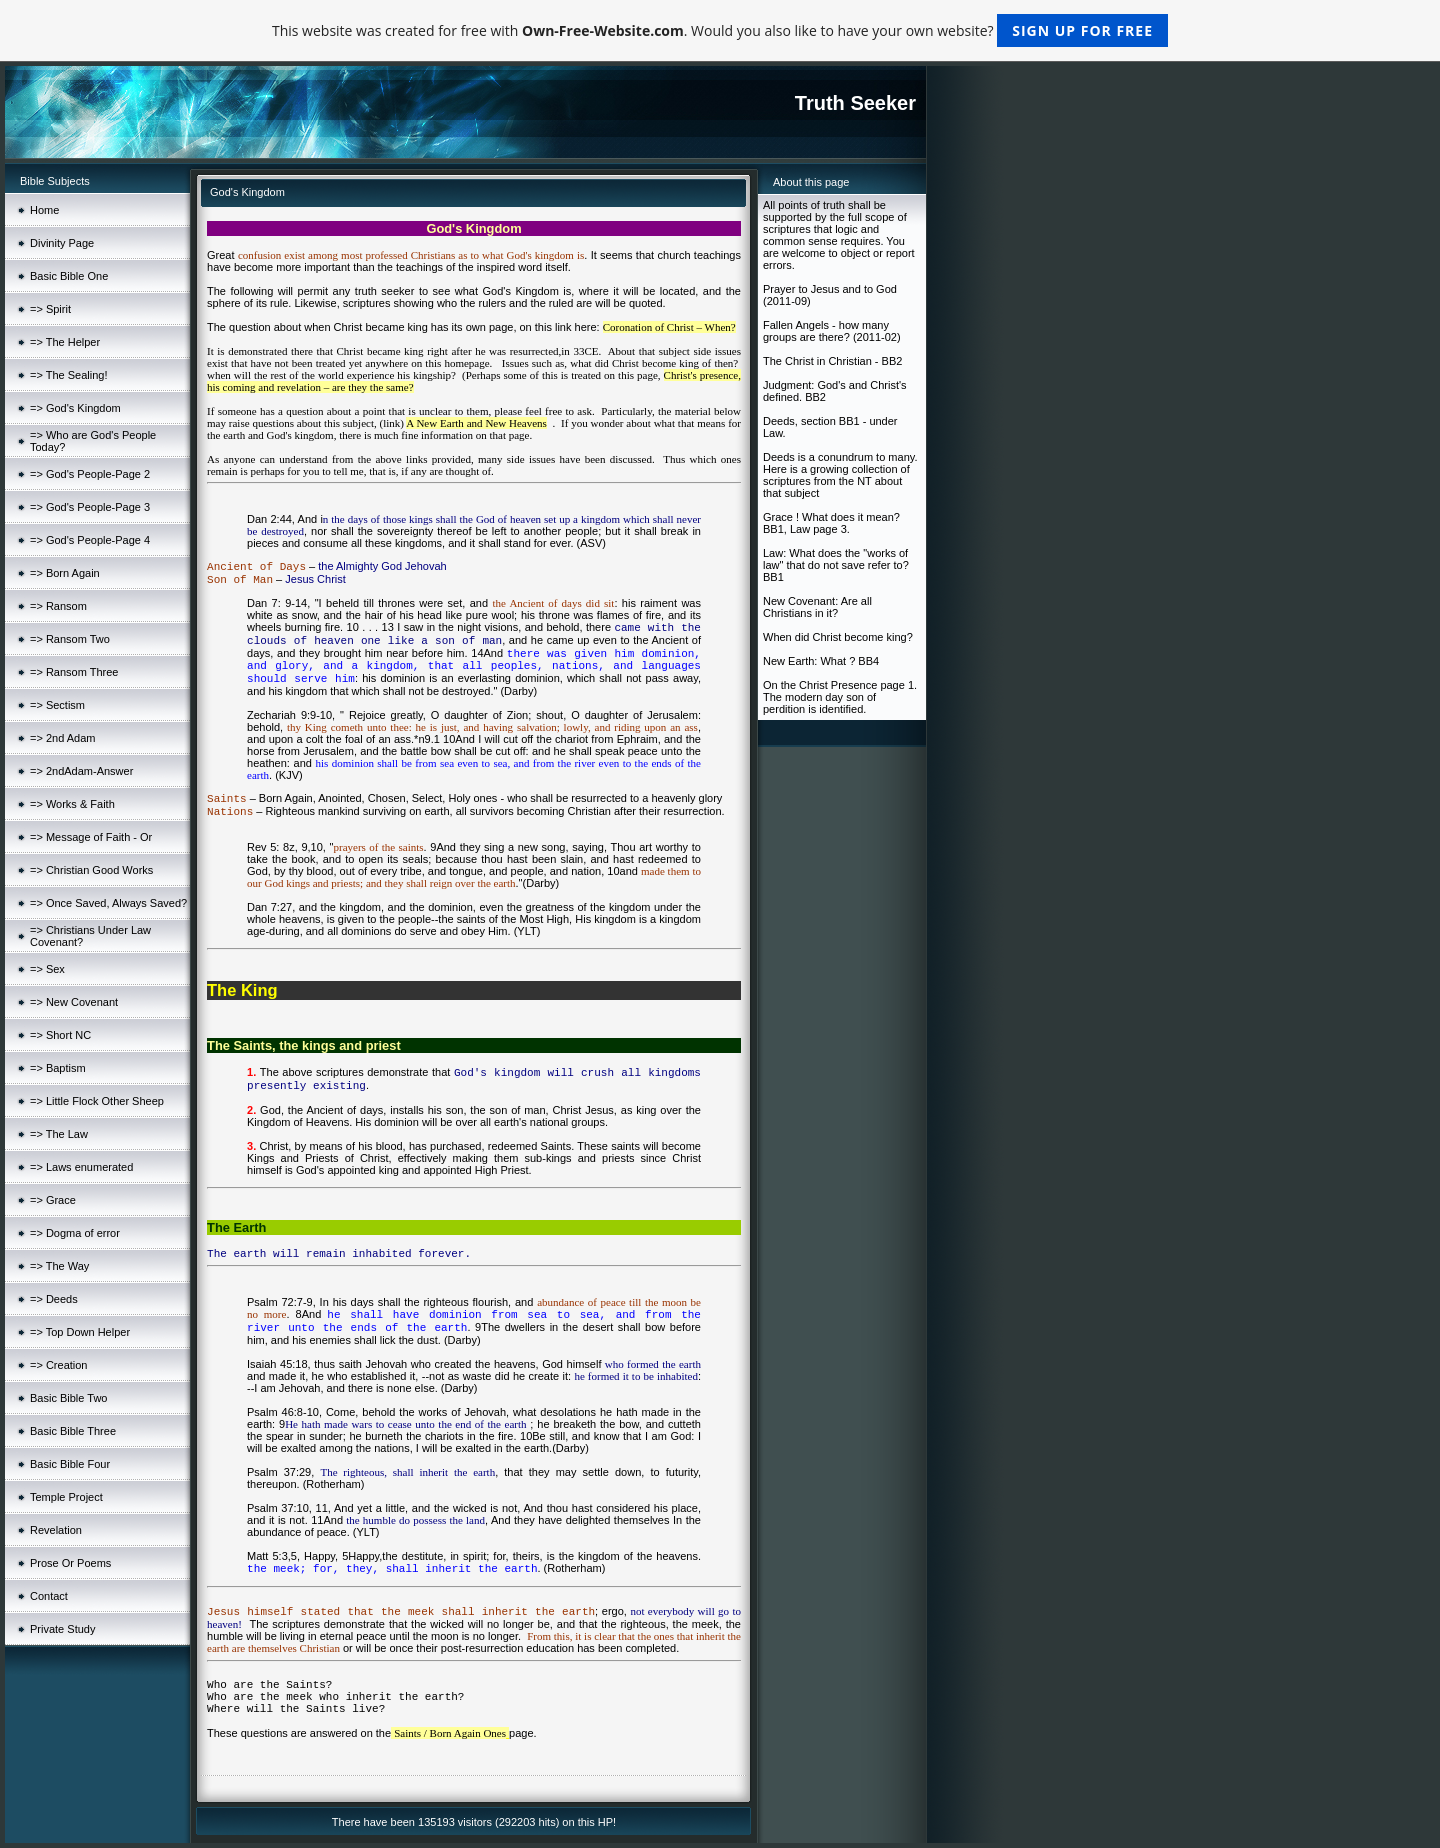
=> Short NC (60, 1035)
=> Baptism (58, 1068)
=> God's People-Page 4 (90, 540)
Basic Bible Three (73, 1431)
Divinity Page (62, 243)
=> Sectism (57, 705)
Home (44, 210)
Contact (49, 1596)
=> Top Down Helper (80, 1332)
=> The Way (59, 1266)
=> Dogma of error (75, 1233)
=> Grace (53, 1200)
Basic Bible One (69, 276)
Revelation (56, 1530)
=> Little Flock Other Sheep (97, 1101)
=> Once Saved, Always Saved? (108, 903)
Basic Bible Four (70, 1464)
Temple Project (66, 1497)
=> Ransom (58, 606)
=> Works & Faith (72, 804)
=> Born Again (65, 573)
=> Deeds (54, 1299)
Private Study (62, 1629)
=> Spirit (50, 309)
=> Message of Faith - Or (91, 837)
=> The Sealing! (68, 375)
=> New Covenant (74, 1002)
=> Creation (58, 1365)
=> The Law (59, 1134)
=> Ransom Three (74, 672)
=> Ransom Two (70, 639)
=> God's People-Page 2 (90, 474)
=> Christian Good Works (91, 870)
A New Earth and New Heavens (476, 423)
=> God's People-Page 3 (90, 507)
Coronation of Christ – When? (669, 327)
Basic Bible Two (68, 1398)
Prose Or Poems (70, 1563)
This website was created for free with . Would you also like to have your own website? (720, 30)
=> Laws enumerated (81, 1167)
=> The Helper (65, 342)
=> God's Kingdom (75, 408)
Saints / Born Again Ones (450, 1733)
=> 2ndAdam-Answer (81, 771)
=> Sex (47, 969)
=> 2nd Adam (62, 738)
